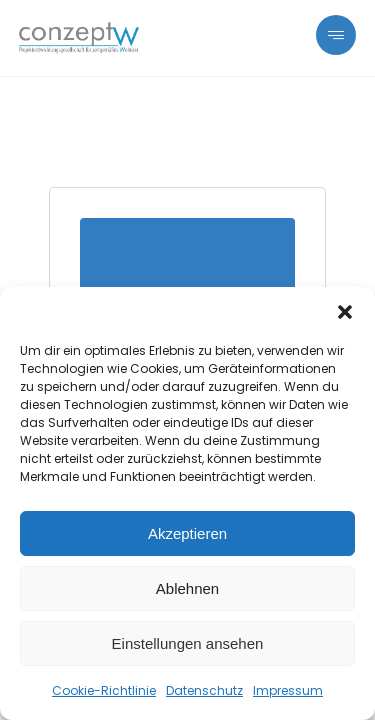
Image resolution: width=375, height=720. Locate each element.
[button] (345, 312)
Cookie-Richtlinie (104, 690)
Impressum (288, 690)
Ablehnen (187, 588)
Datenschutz (204, 690)
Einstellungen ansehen (188, 643)
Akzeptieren (187, 533)
